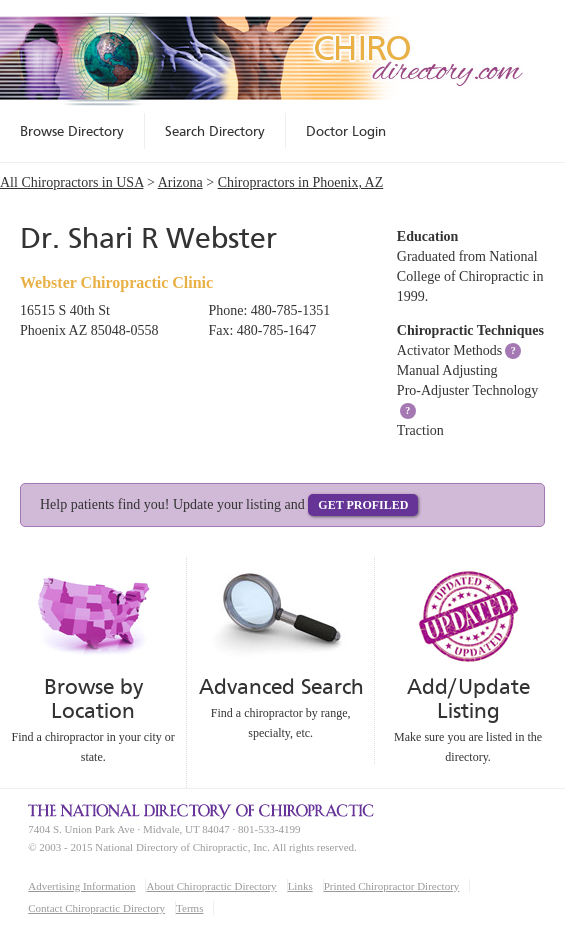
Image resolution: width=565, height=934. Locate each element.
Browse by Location (93, 698)
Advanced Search (281, 686)
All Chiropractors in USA (72, 182)
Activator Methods (449, 350)
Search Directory (215, 131)
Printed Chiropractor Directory (392, 886)
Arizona (180, 182)
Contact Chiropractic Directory (96, 908)
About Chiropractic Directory (211, 886)
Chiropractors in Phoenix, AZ (301, 182)
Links (300, 886)
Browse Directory (72, 131)
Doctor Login (346, 131)
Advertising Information (81, 886)
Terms (189, 908)
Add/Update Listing (468, 698)
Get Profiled (363, 505)
